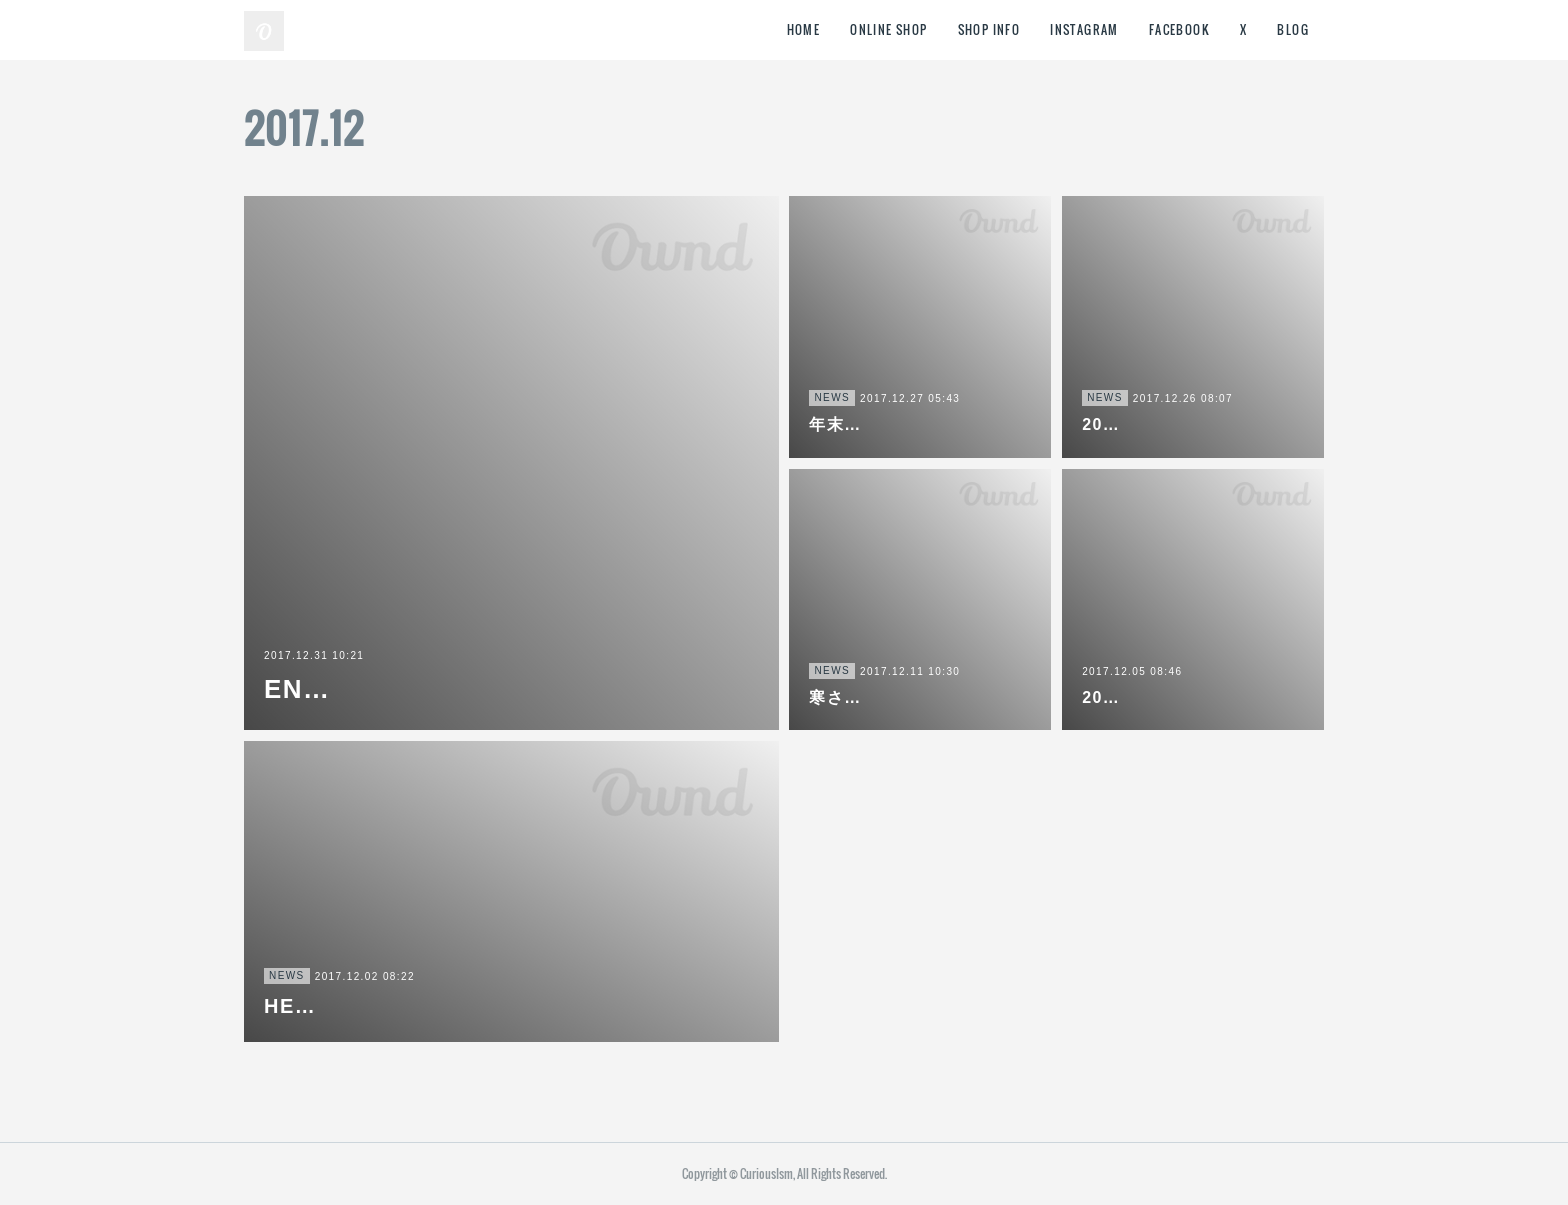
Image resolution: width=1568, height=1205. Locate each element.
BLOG (1293, 29)
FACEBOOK (1179, 29)
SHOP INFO (989, 29)
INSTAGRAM (1084, 29)
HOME (804, 29)
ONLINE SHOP (888, 29)
